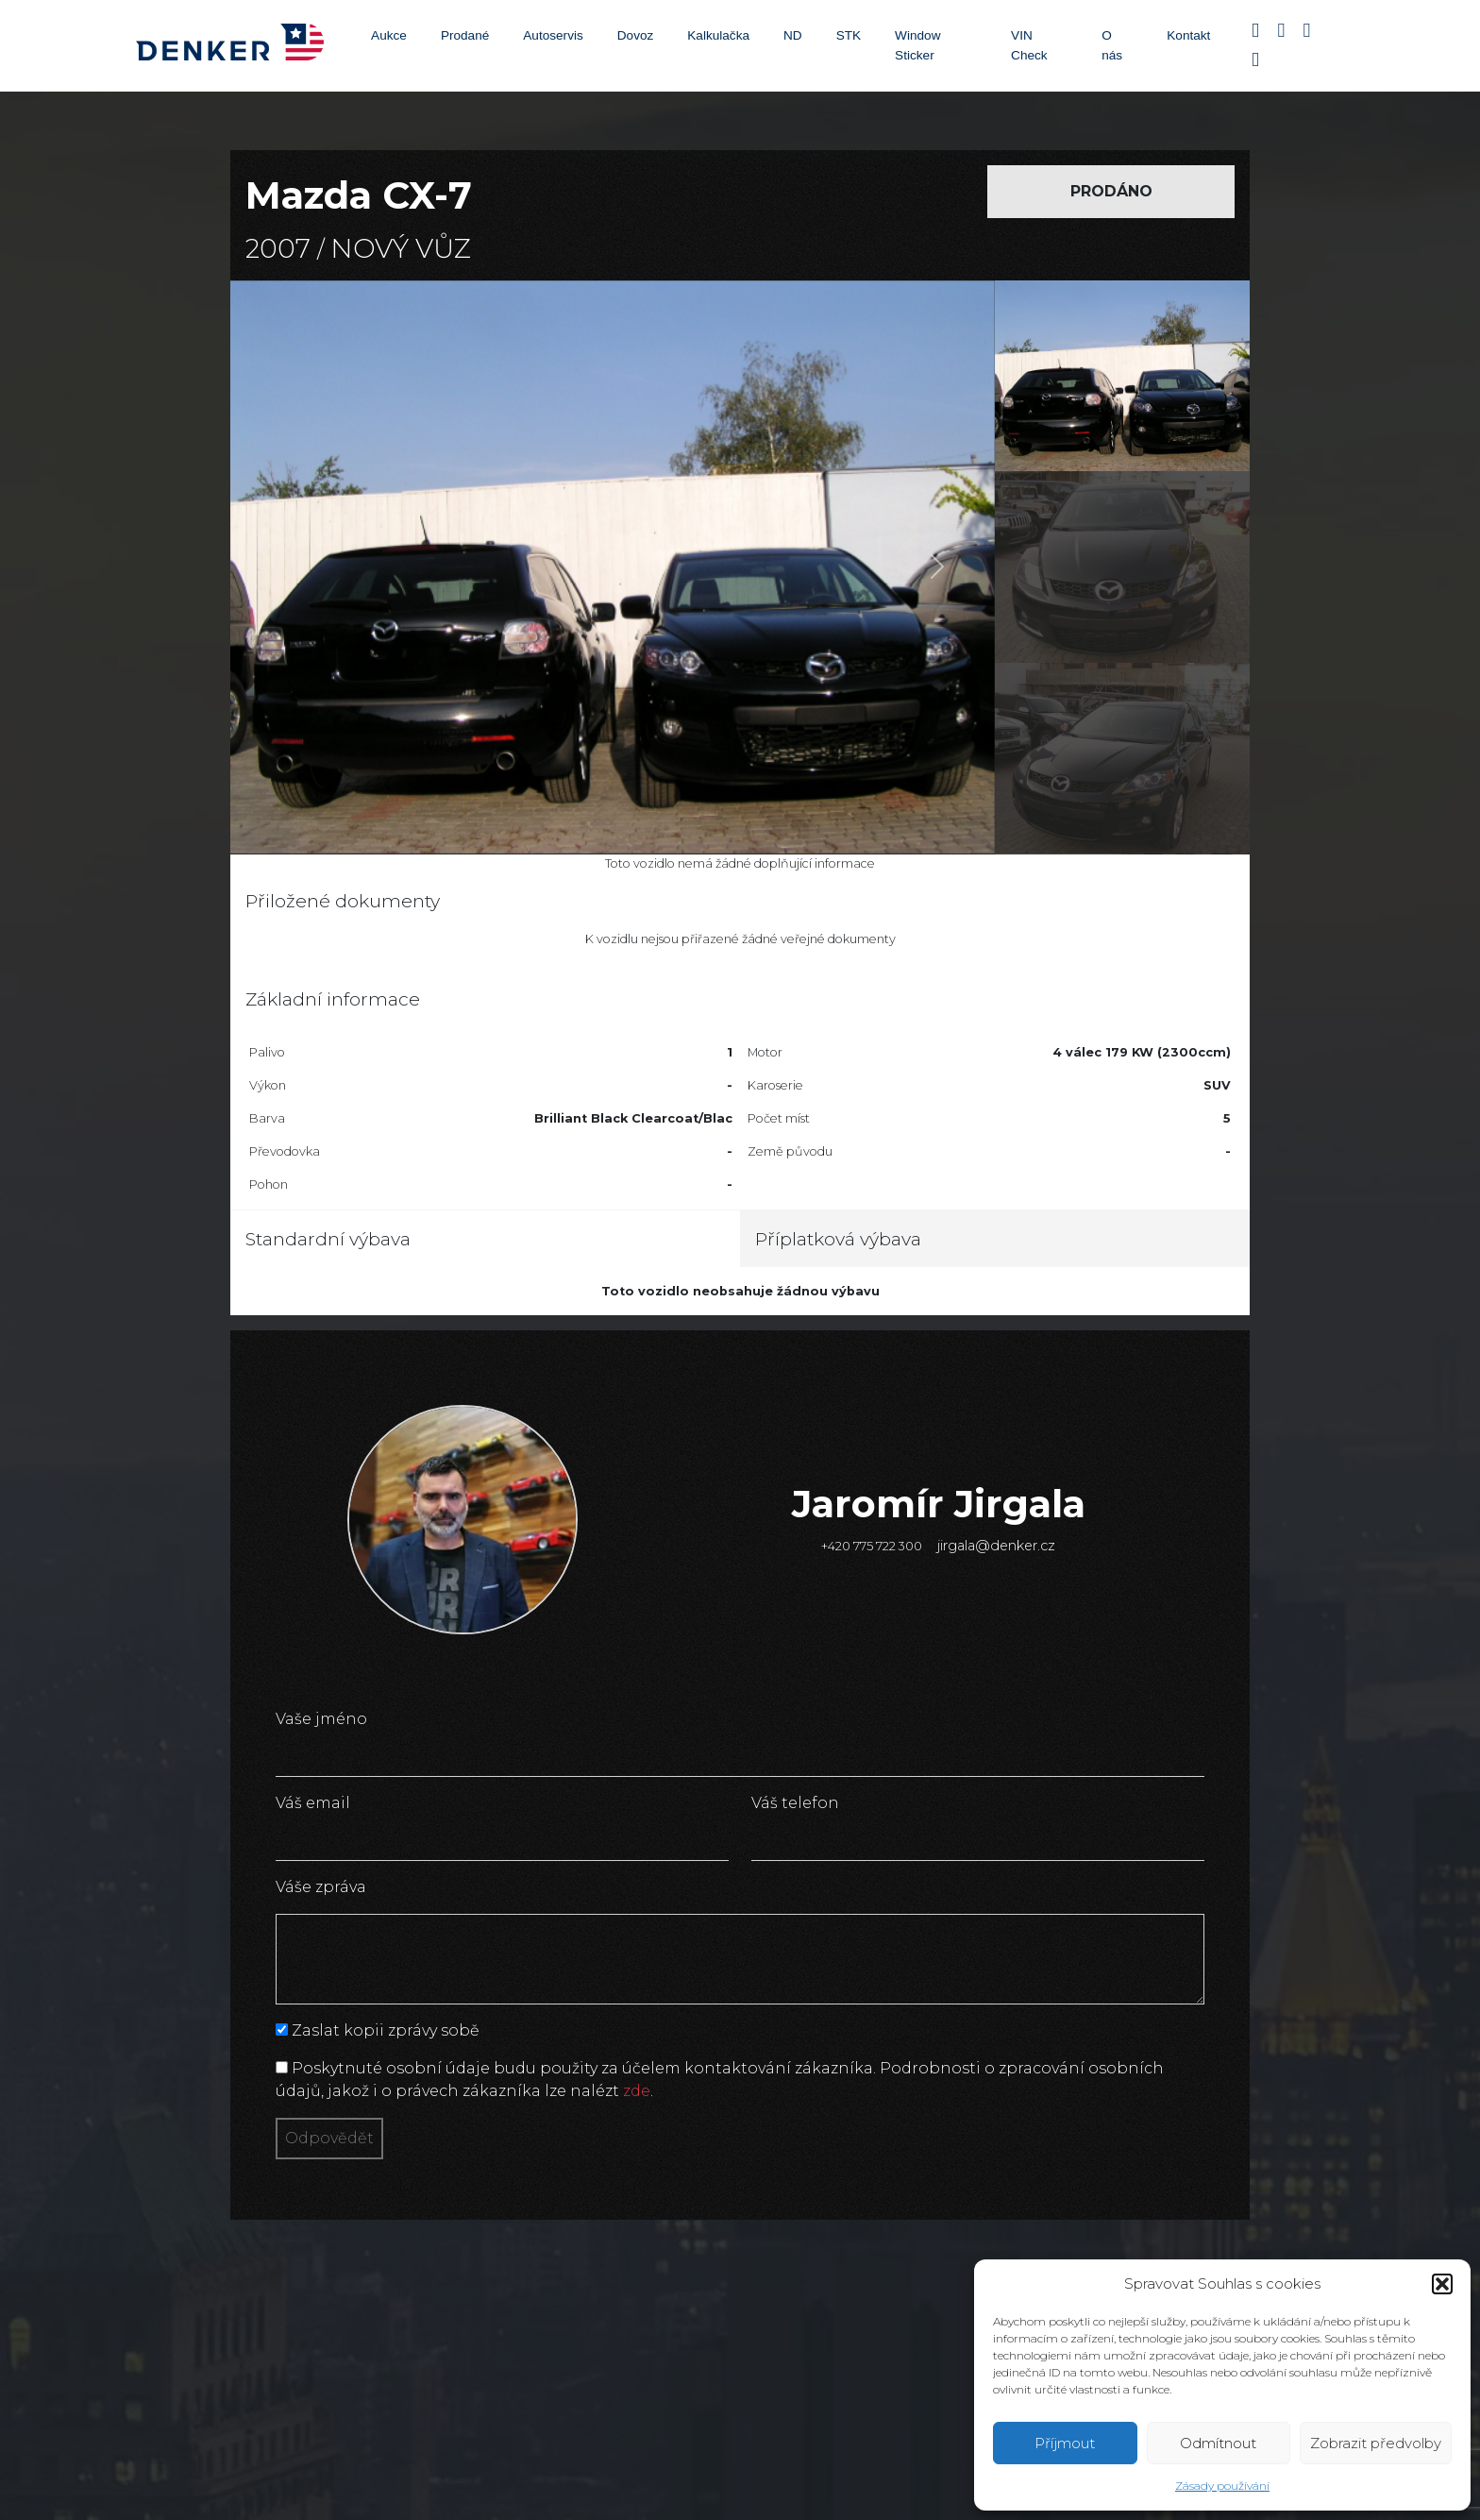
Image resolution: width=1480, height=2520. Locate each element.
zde (636, 2091)
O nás (1112, 44)
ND (792, 35)
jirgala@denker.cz (996, 1545)
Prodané (465, 35)
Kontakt (1188, 35)
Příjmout (1064, 2443)
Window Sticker (917, 44)
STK (848, 35)
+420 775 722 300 (871, 1546)
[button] (1442, 2284)
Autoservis (552, 35)
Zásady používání (1222, 2485)
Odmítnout (1218, 2443)
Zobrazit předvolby (1375, 2443)
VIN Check (1029, 44)
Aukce (389, 35)
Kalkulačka (718, 35)
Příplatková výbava (838, 1238)
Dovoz (635, 35)
